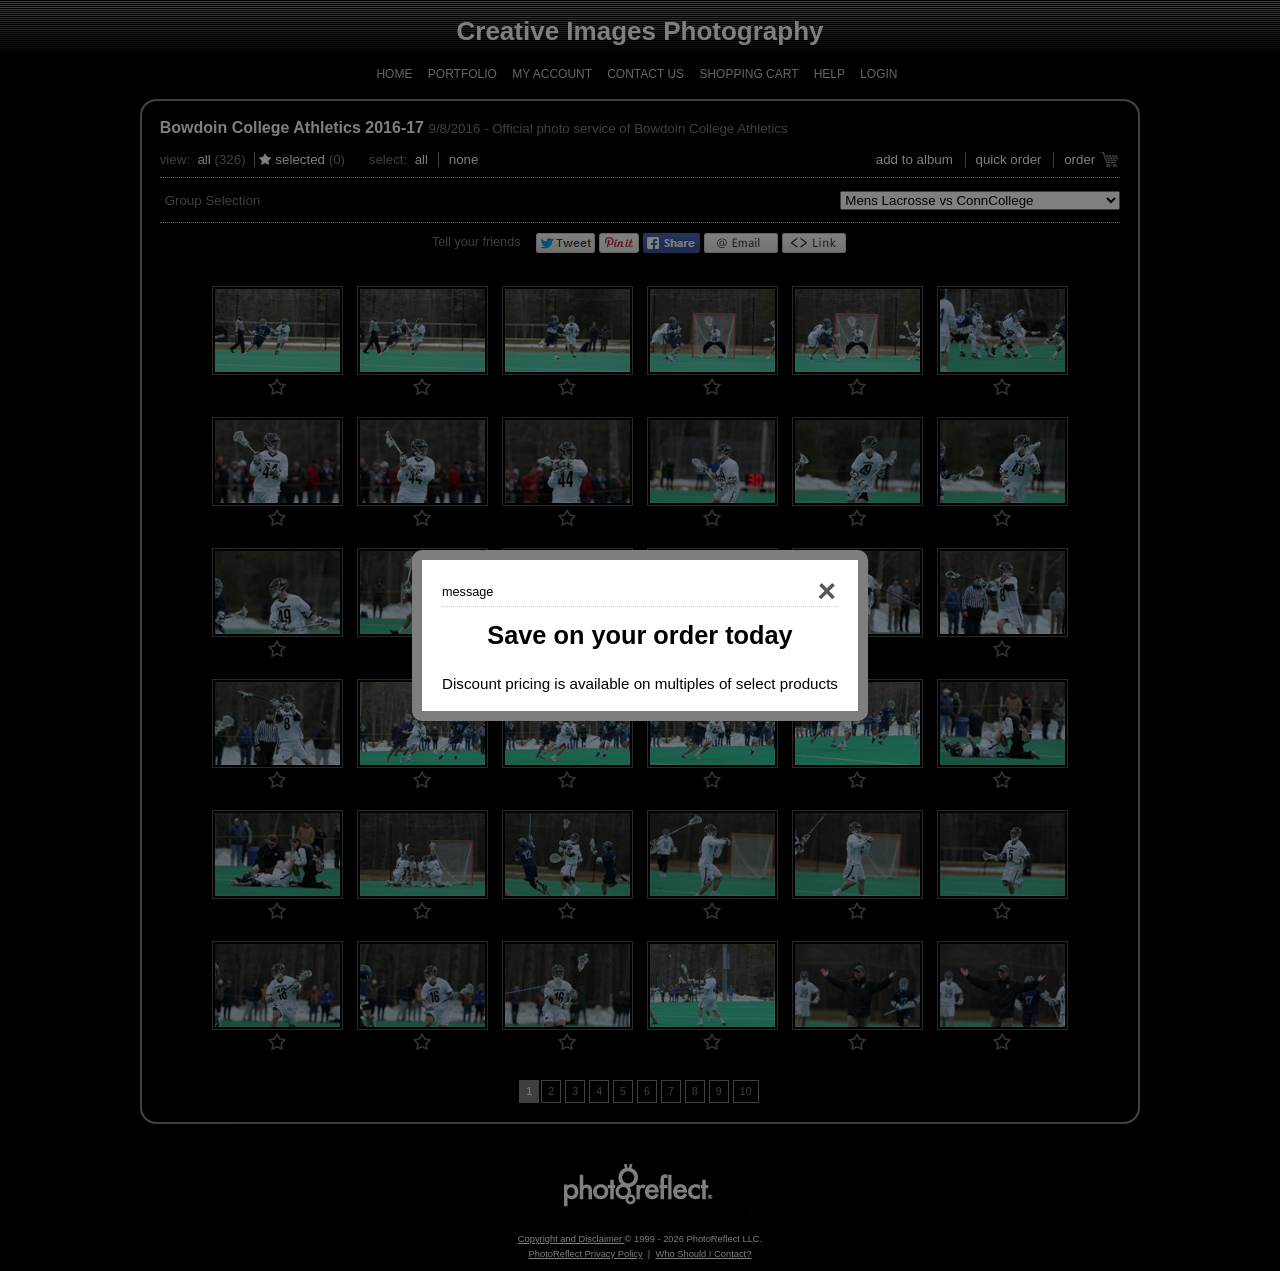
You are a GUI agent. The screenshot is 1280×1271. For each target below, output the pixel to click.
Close (798, 592)
